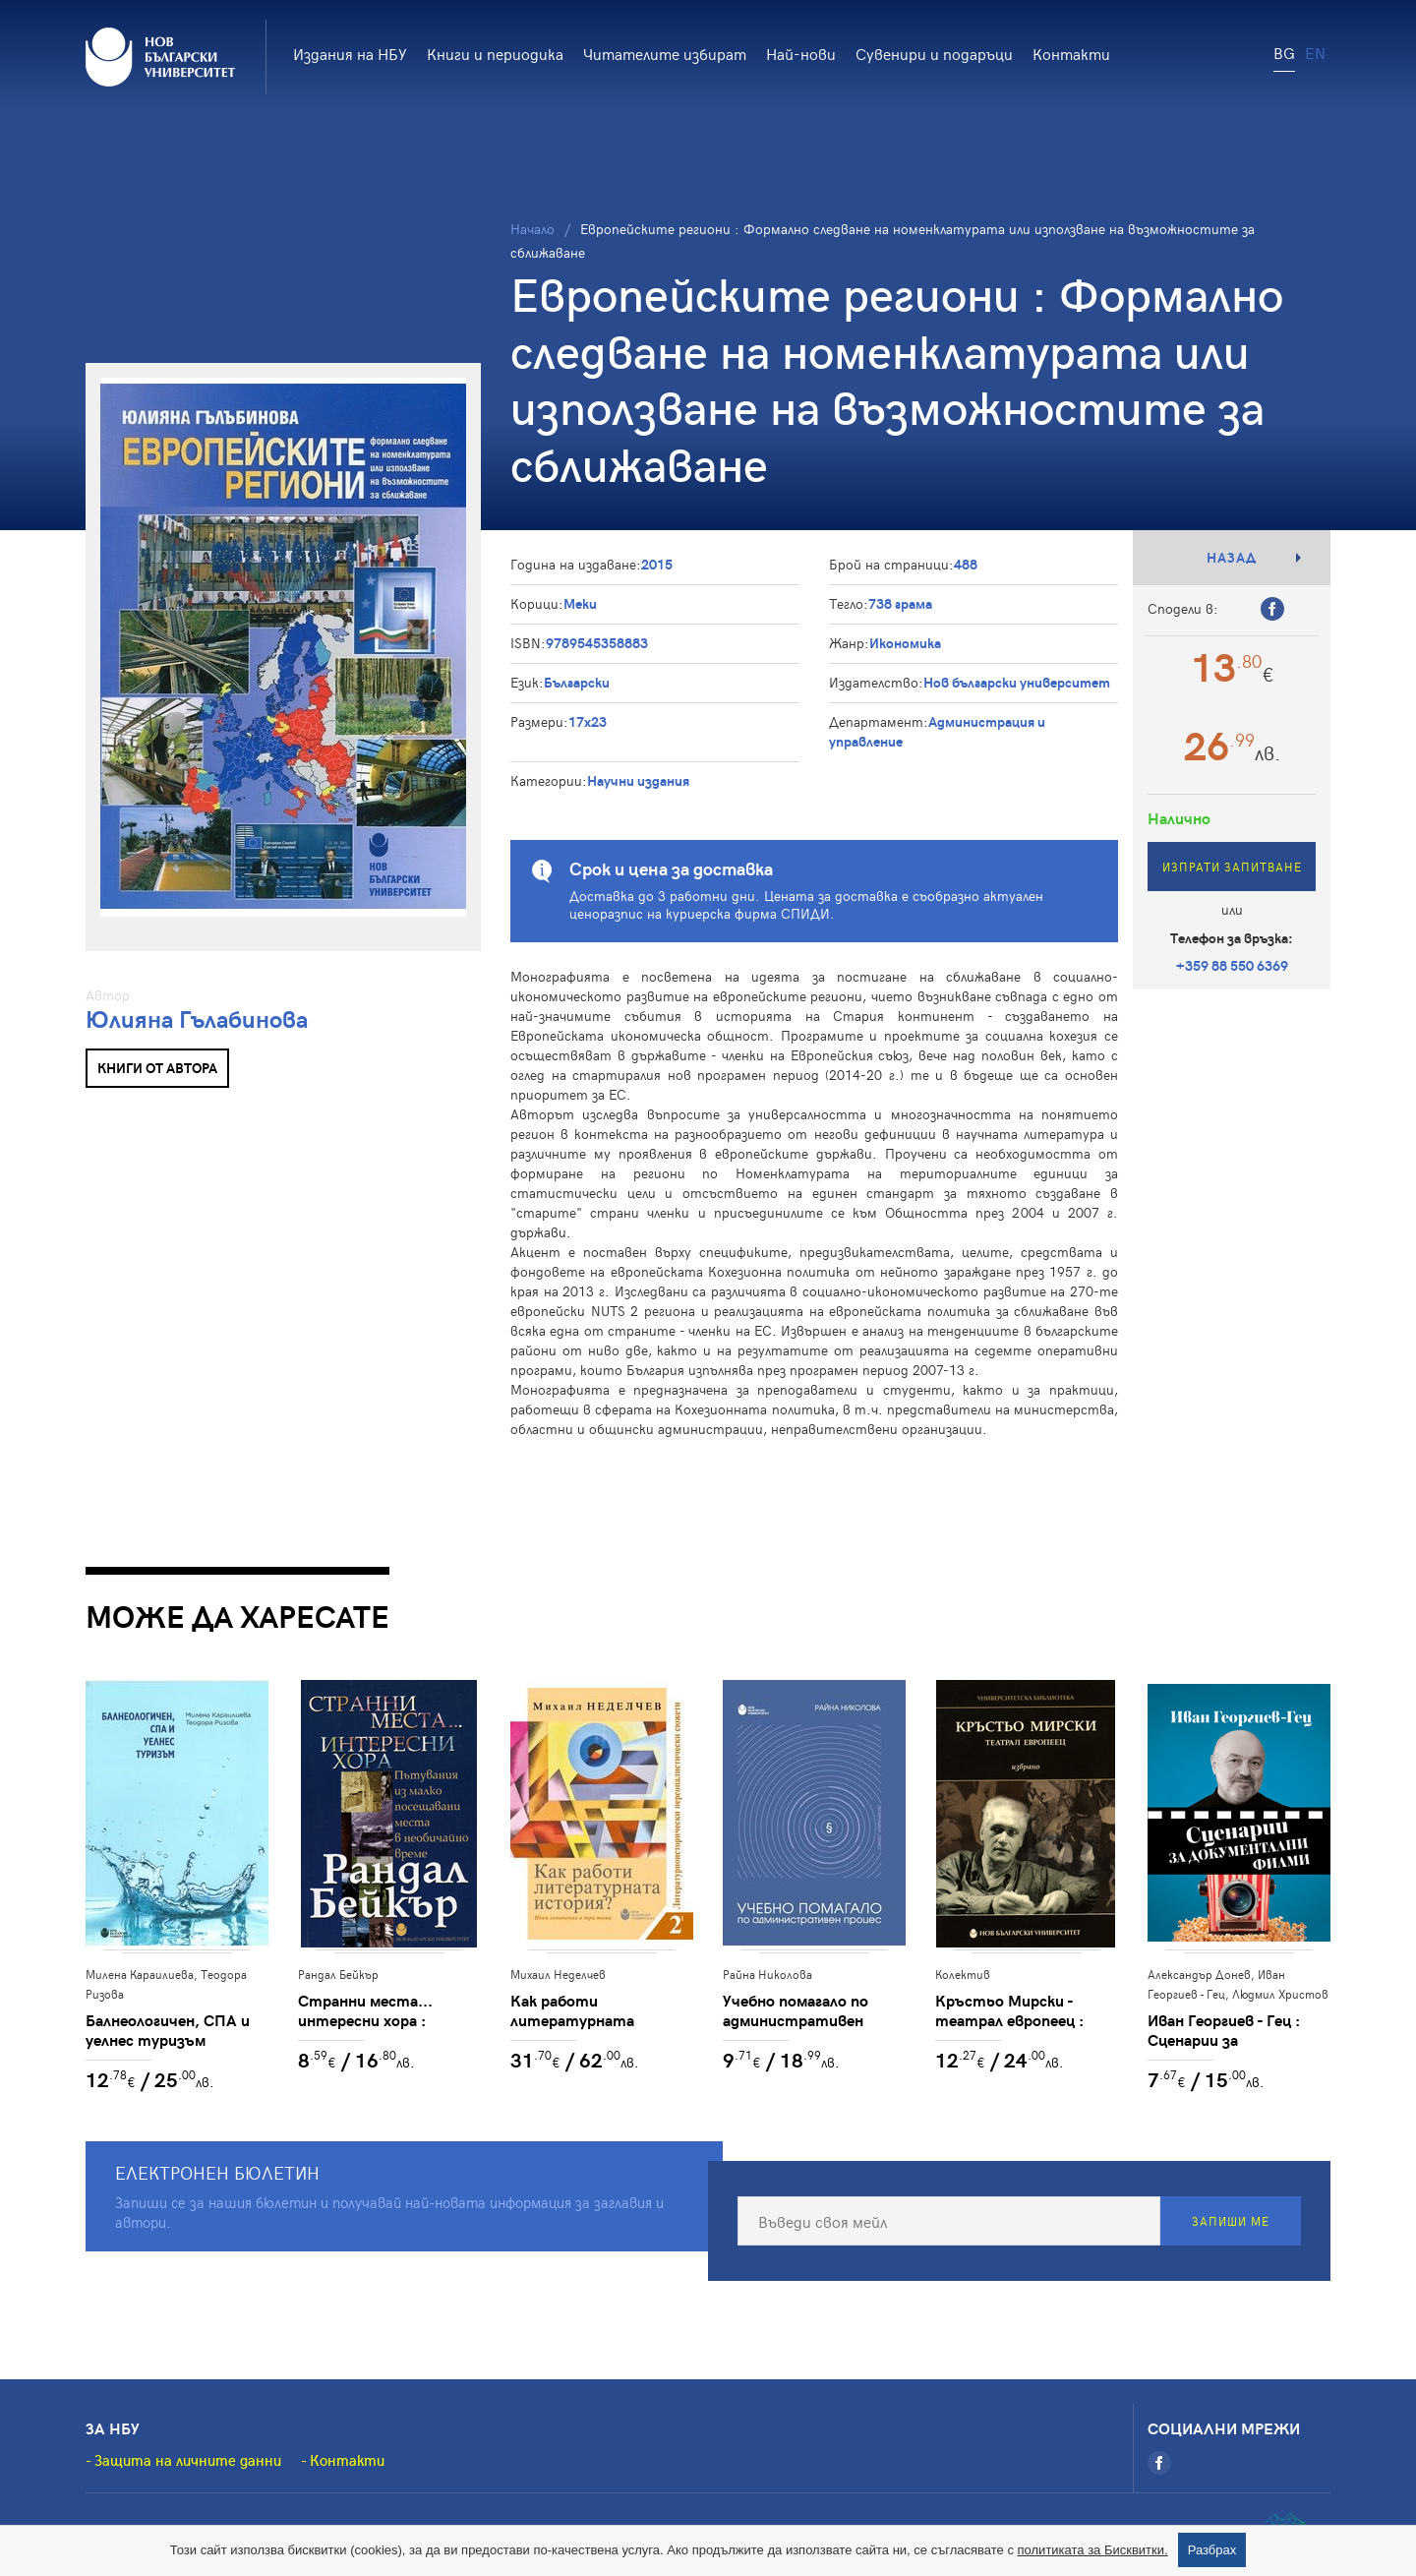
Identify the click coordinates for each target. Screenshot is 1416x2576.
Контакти (1071, 53)
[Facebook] (1159, 2463)
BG (1284, 52)
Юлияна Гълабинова (197, 1018)
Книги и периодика (495, 53)
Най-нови (801, 53)
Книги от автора (157, 1067)
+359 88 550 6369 (1232, 965)
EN (1315, 52)
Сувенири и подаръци (934, 53)
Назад (1232, 557)
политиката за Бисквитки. (1093, 2550)
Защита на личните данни (187, 2460)
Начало (532, 228)
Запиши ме (1230, 2221)
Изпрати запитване (1232, 866)
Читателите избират (664, 53)
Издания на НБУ (350, 53)
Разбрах (1212, 2550)
